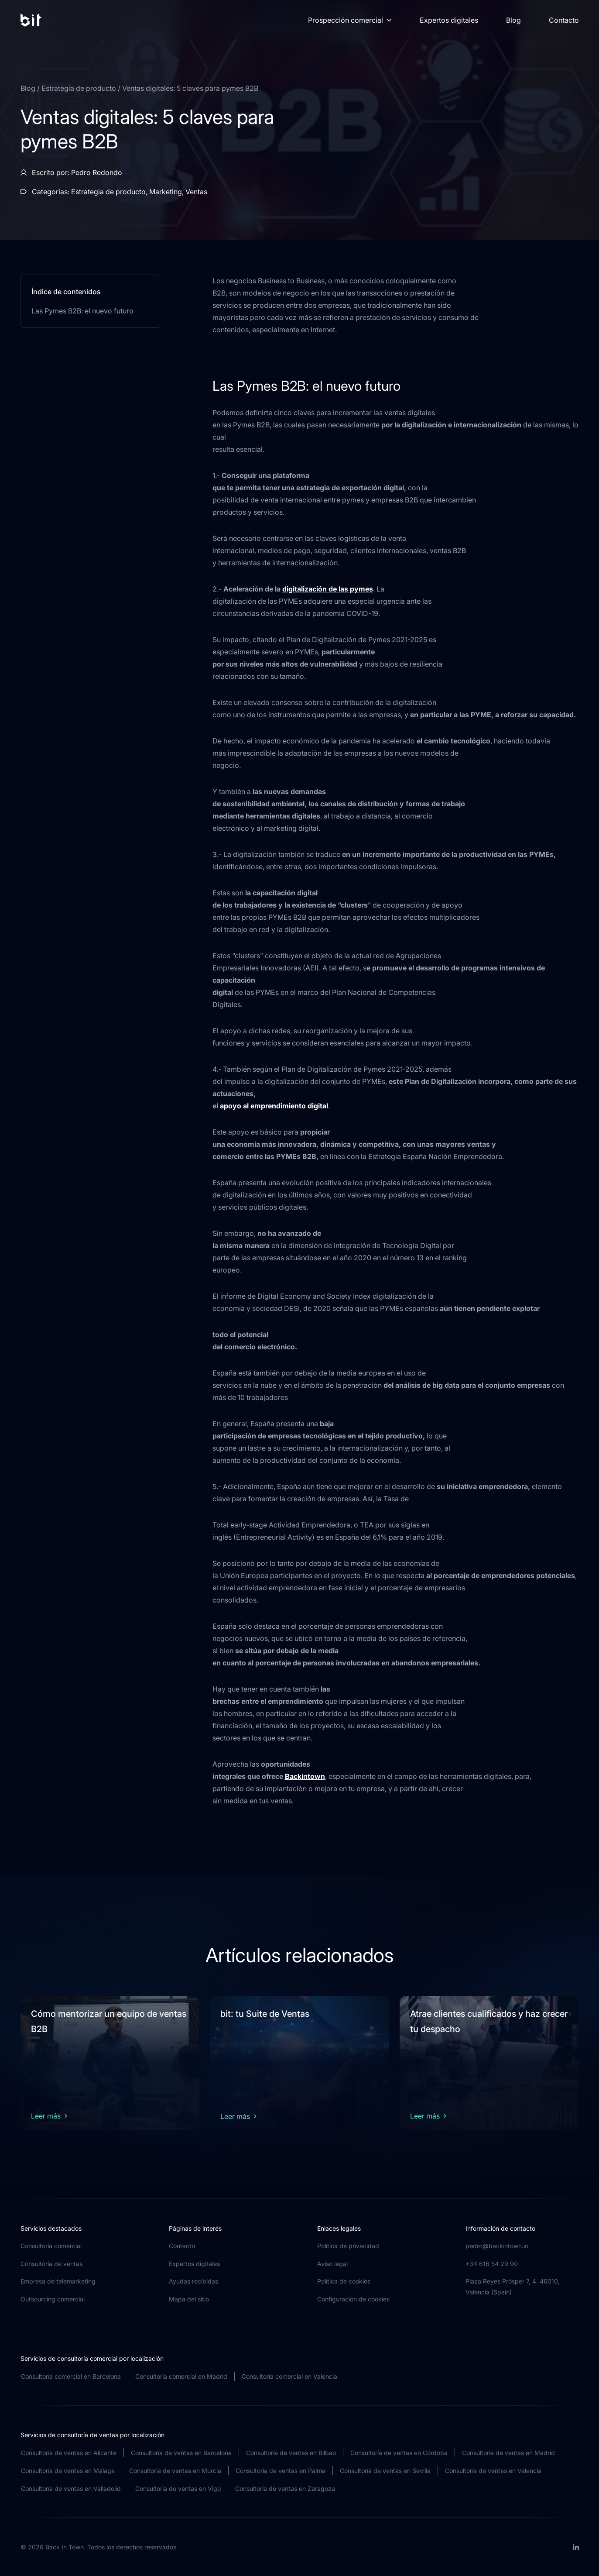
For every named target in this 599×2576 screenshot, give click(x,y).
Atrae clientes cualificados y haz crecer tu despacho (489, 2021)
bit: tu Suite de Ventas (264, 2014)
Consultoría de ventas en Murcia (175, 2470)
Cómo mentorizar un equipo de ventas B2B (108, 2021)
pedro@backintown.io (497, 2245)
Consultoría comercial (51, 2245)
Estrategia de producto (79, 88)
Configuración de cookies (353, 2299)
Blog (513, 20)
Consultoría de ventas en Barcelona (181, 2452)
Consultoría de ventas (51, 2263)
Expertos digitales (449, 20)
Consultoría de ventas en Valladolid (71, 2488)
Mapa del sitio (189, 2299)
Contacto (564, 20)
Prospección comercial (350, 20)
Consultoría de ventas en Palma (280, 2470)
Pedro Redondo (96, 172)
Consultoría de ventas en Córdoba (399, 2452)
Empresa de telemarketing (58, 2281)
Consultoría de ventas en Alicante (68, 2452)
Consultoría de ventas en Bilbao (291, 2452)
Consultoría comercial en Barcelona (71, 2376)
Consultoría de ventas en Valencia (493, 2470)
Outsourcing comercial (53, 2299)
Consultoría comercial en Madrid (181, 2376)
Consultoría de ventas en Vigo (178, 2488)
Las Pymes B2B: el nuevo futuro (82, 310)
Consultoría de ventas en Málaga (68, 2470)
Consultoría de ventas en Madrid (508, 2452)
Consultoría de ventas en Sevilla (385, 2470)
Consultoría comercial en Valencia (289, 2376)
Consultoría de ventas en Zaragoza (285, 2488)
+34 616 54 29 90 (492, 2263)
